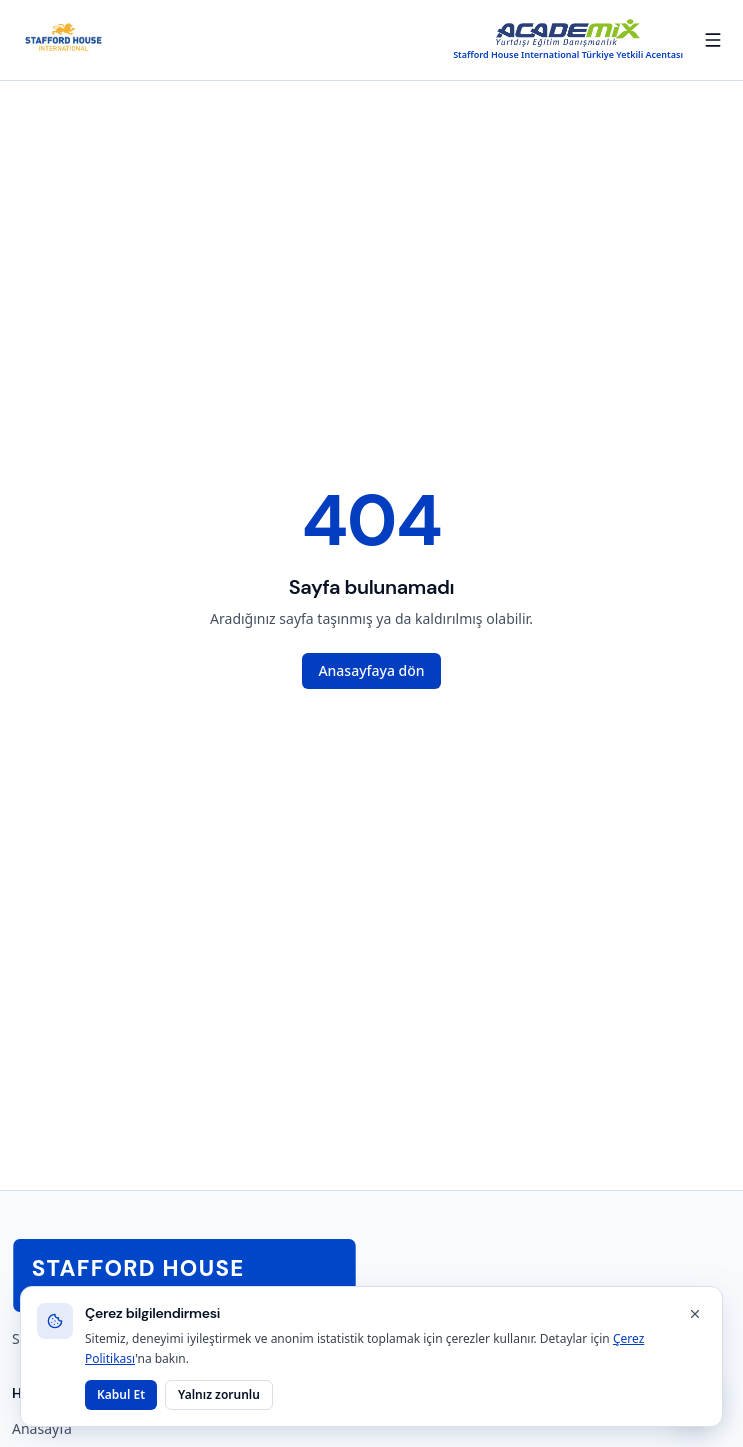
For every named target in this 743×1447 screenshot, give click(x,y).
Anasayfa (42, 1428)
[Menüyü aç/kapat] (713, 40)
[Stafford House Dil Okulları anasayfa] (63, 40)
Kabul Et (121, 1394)
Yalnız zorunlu (219, 1394)
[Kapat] (695, 1314)
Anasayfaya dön (371, 670)
